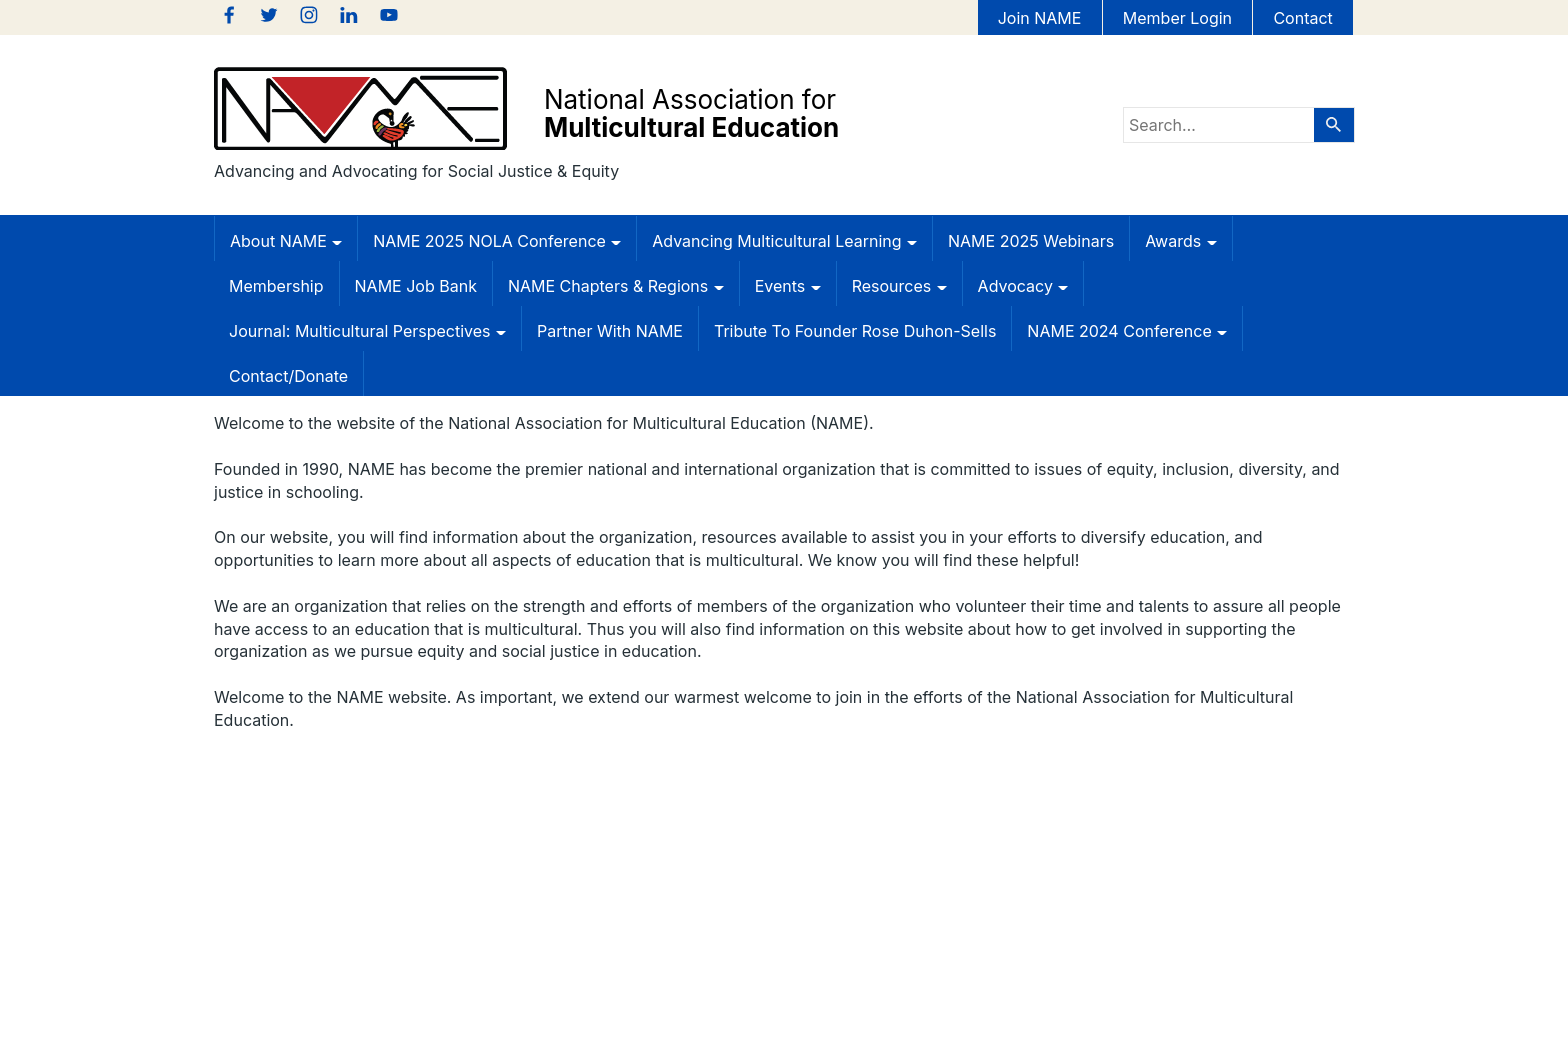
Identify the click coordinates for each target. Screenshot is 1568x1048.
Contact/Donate (288, 376)
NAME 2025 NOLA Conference (497, 241)
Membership (276, 286)
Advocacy (1023, 286)
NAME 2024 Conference (1127, 331)
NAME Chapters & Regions (616, 286)
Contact (1302, 18)
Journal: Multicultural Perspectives (367, 331)
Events (788, 286)
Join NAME (1040, 18)
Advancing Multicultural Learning (784, 241)
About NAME (286, 241)
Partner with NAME (610, 331)
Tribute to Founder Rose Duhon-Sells (855, 331)
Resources (899, 286)
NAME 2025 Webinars (1031, 241)
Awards (1180, 241)
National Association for (691, 113)
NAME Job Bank (416, 286)
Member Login (1177, 18)
